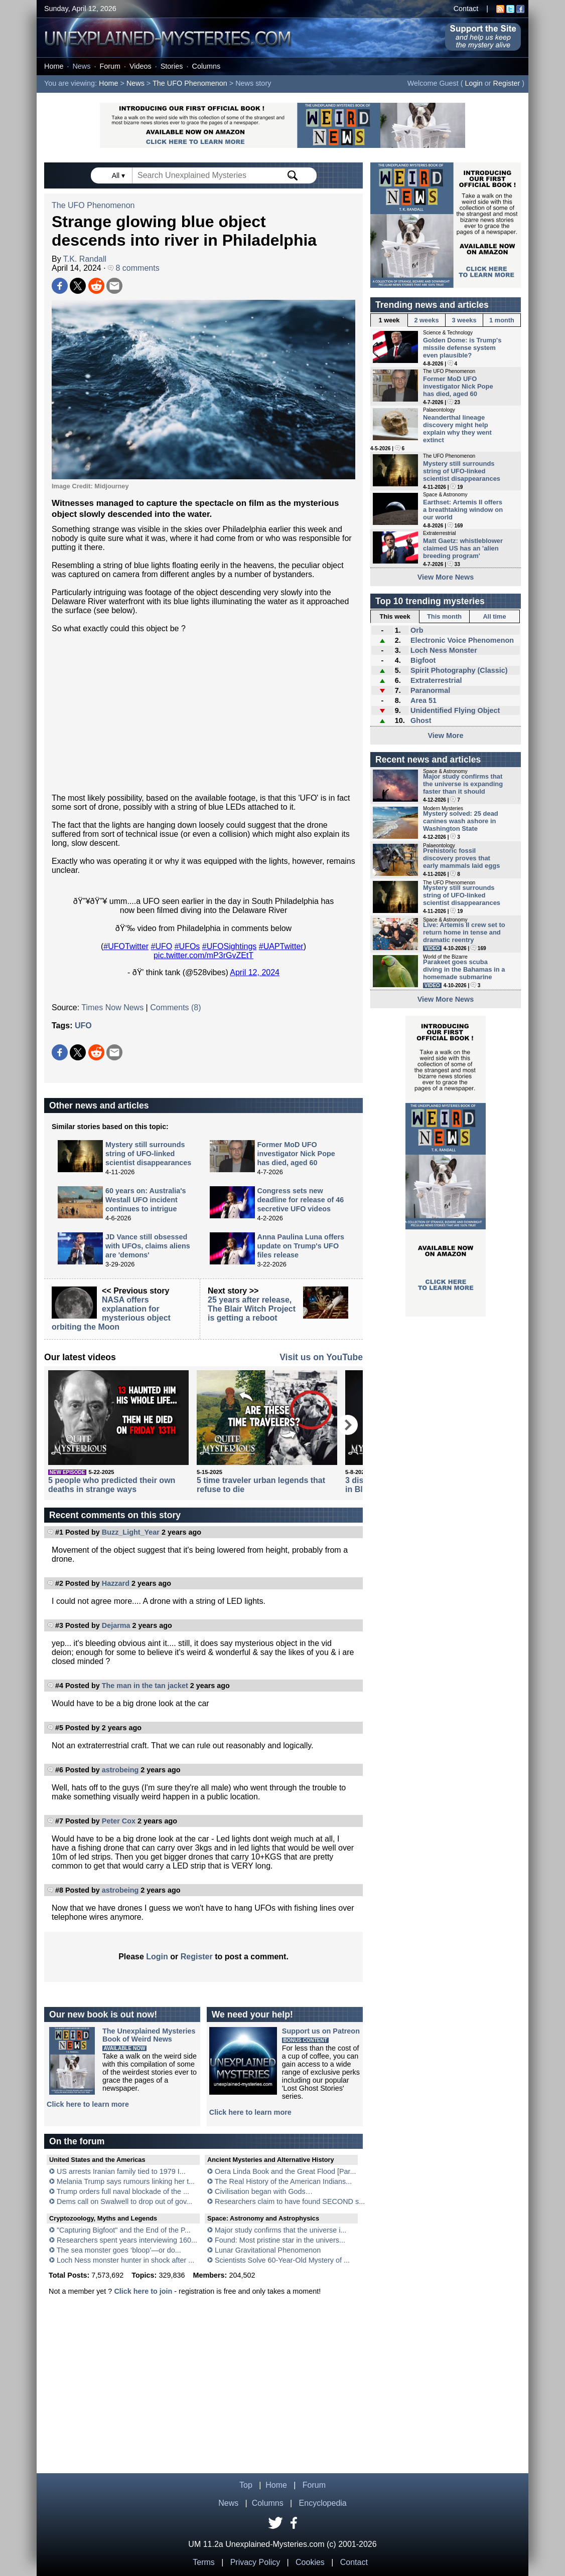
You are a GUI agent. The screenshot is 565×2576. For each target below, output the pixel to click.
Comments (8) (175, 1007)
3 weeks (464, 320)
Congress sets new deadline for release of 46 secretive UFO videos (300, 1200)
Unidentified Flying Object (455, 710)
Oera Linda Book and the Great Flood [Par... (285, 2171)
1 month (501, 320)
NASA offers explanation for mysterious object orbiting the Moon (111, 1313)
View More (446, 735)
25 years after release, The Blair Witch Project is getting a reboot (252, 1309)
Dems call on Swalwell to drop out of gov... (124, 2201)
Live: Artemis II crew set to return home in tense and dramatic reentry (464, 932)
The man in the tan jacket (145, 1686)
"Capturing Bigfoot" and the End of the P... (124, 2230)
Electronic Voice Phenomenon (462, 640)
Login (474, 83)
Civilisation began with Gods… (264, 2191)
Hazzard (115, 1583)
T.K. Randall (84, 259)
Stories (172, 66)
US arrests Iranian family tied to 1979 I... (121, 2171)
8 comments (134, 268)
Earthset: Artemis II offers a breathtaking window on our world (463, 509)
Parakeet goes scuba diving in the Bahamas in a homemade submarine (464, 969)
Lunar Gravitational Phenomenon (268, 2250)
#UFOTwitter (126, 946)
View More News (445, 577)
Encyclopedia (323, 2503)
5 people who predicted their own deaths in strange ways (111, 1485)
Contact (466, 9)
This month (444, 616)
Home (53, 66)
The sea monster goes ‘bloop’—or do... (119, 2250)
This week (394, 616)
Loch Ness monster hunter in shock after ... (125, 2260)
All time (494, 616)
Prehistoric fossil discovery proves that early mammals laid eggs (461, 858)
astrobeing (120, 1770)
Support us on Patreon (321, 2031)
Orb (416, 630)
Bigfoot (423, 660)
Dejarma (116, 1625)
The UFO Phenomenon (190, 83)
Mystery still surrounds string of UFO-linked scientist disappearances (148, 1154)
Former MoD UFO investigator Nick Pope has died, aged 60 (296, 1154)
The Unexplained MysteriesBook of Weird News (149, 2035)
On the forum (76, 2141)
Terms (204, 2562)
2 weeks (426, 320)
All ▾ (119, 175)
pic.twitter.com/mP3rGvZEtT (203, 955)
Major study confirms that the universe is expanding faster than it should (463, 784)
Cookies (310, 2562)
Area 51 (423, 700)
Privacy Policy (255, 2562)
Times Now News (112, 1007)
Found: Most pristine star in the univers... (280, 2240)
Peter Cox (118, 1821)
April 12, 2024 (254, 972)
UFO (83, 1025)
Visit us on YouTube (321, 1357)
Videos (140, 66)
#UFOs (187, 946)
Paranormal (430, 690)
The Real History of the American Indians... (283, 2181)
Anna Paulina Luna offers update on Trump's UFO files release (301, 1246)
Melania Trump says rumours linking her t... (126, 2181)
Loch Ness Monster (443, 650)
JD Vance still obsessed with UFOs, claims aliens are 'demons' (147, 1246)
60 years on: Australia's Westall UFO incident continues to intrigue (145, 1200)
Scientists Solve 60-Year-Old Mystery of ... (282, 2260)
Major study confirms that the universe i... (280, 2230)
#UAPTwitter (281, 946)
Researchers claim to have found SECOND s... (290, 2201)
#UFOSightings (229, 946)
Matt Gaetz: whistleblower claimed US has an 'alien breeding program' (463, 548)
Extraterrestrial (436, 680)
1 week (389, 320)
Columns (206, 66)
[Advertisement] (203, 713)
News (81, 66)
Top (245, 2485)
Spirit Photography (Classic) (459, 670)
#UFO (162, 946)
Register (506, 83)
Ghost (421, 720)
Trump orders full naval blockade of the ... (123, 2191)
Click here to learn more (88, 2104)
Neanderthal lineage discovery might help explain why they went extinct (457, 429)
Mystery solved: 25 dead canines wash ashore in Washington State (460, 821)
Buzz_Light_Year (131, 1532)
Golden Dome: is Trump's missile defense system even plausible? (462, 347)
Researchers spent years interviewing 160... (127, 2240)
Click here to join (143, 2291)
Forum (109, 66)
